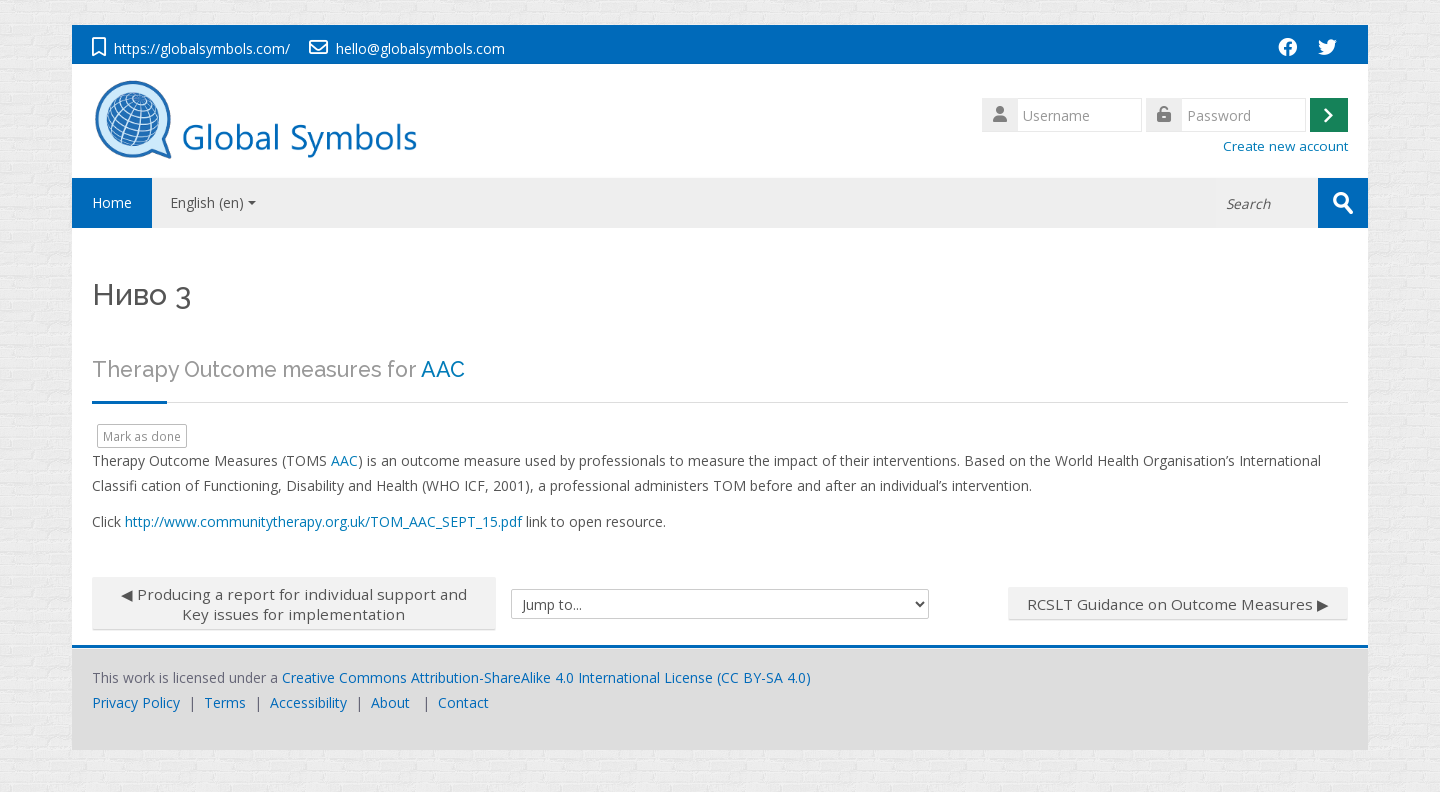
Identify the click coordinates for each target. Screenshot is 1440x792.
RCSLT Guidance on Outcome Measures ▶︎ (1178, 604)
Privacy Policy (136, 702)
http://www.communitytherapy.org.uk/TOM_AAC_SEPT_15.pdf (323, 521)
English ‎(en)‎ (213, 202)
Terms (225, 702)
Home (112, 202)
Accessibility (308, 702)
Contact (463, 702)
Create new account (1285, 146)
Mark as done (142, 436)
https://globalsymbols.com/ (202, 48)
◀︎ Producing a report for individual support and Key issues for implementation (294, 604)
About (390, 702)
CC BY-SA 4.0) (766, 677)
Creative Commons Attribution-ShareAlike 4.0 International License (497, 677)
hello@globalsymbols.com (420, 48)
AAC (443, 369)
